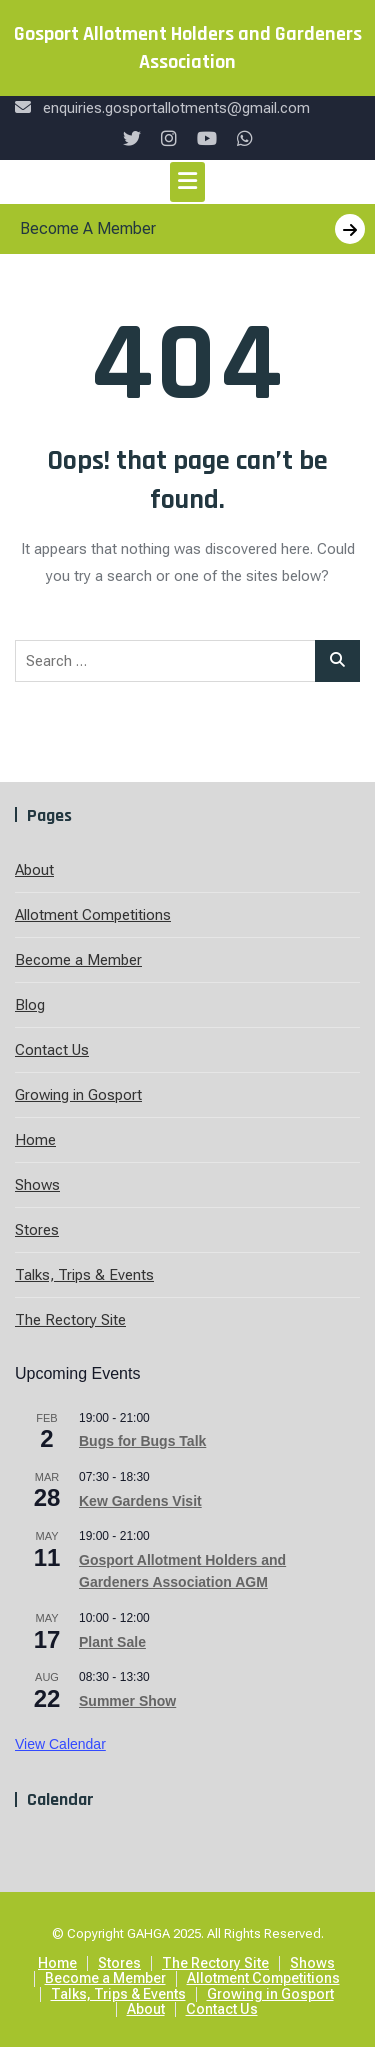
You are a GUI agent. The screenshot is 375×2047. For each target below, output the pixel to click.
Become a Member (78, 960)
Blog (30, 1005)
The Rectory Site (70, 1320)
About (34, 870)
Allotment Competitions (93, 915)
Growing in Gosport (78, 1095)
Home (35, 1140)
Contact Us (52, 1050)
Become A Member (192, 229)
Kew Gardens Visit (140, 1501)
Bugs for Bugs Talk (142, 1441)
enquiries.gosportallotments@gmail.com (162, 108)
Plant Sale (112, 1642)
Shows (37, 1185)
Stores (37, 1230)
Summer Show (127, 1701)
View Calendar (60, 1744)
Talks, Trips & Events (84, 1275)
